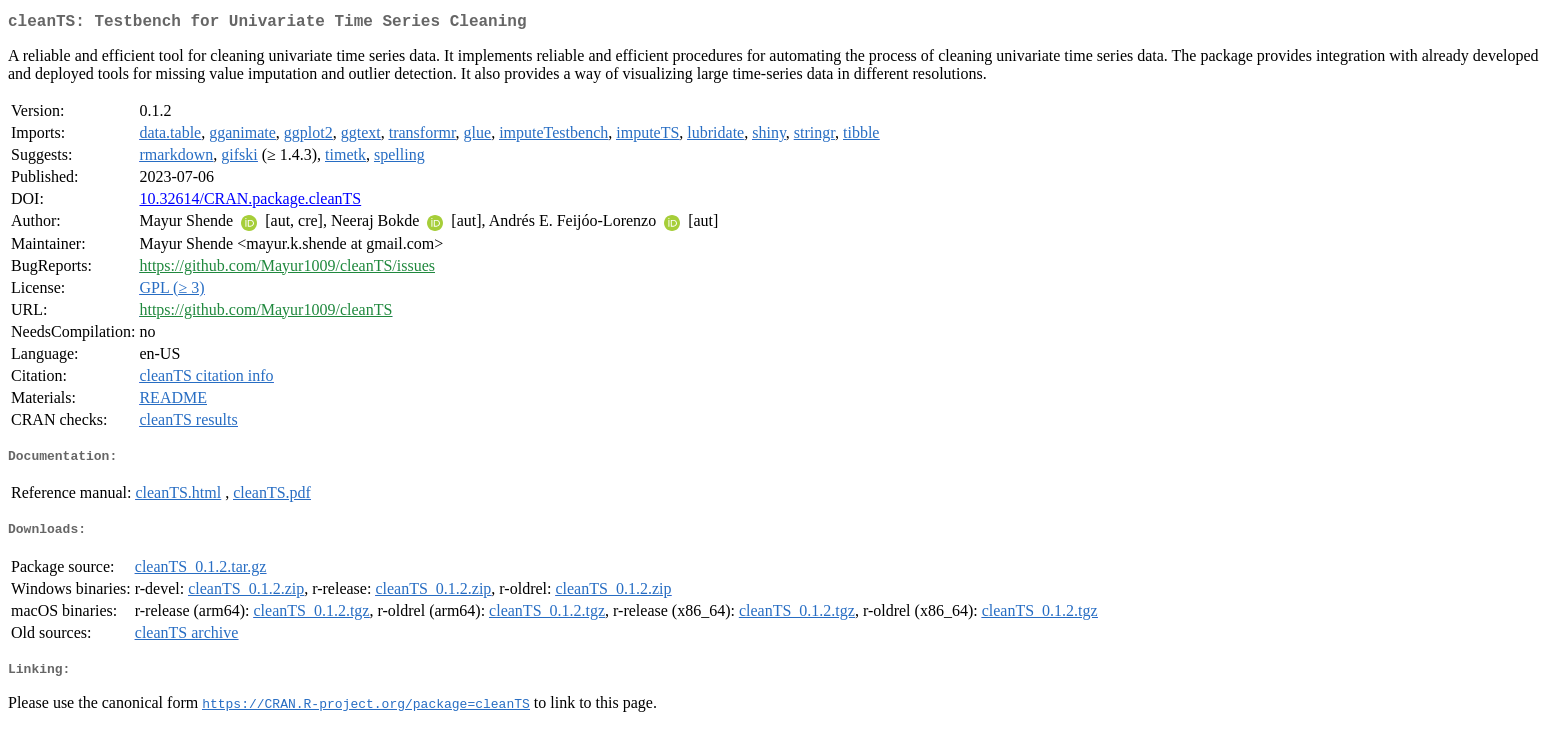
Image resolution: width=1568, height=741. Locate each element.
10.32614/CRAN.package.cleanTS (250, 202)
